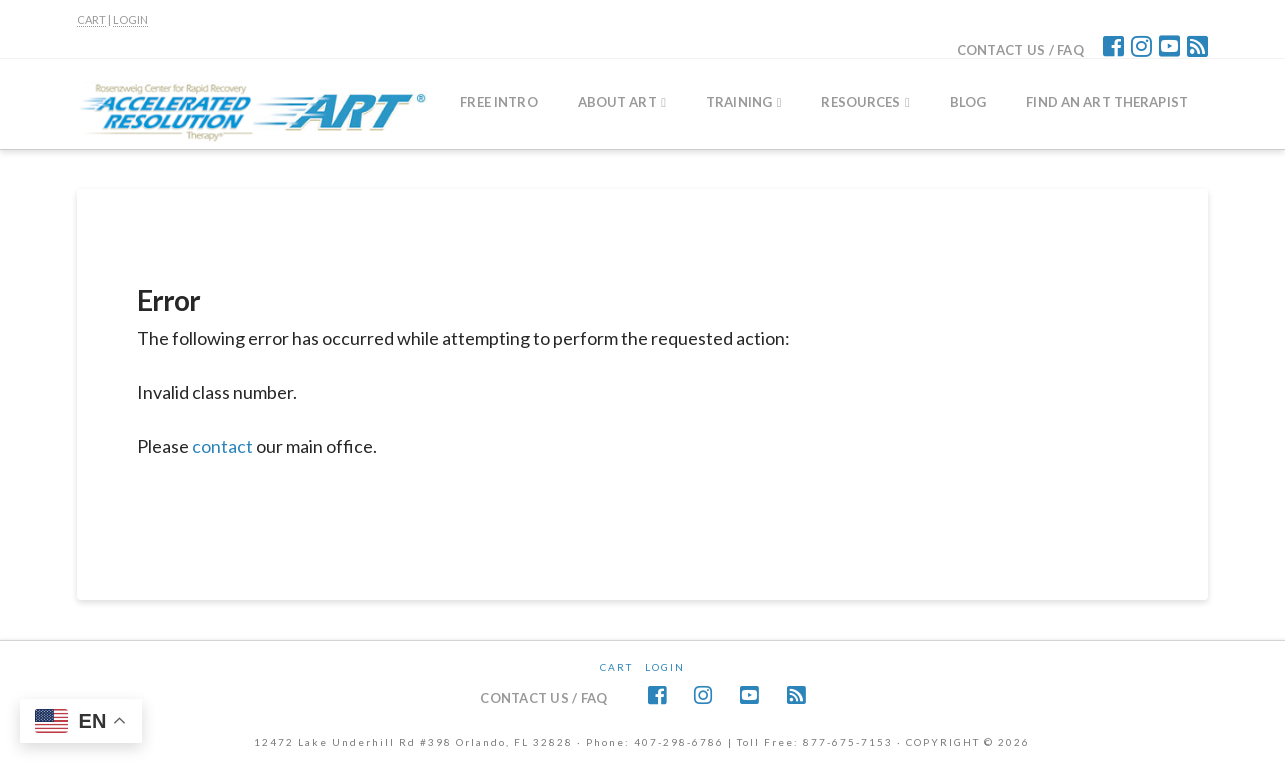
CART (91, 19)
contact (222, 446)
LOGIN (130, 19)
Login (665, 667)
